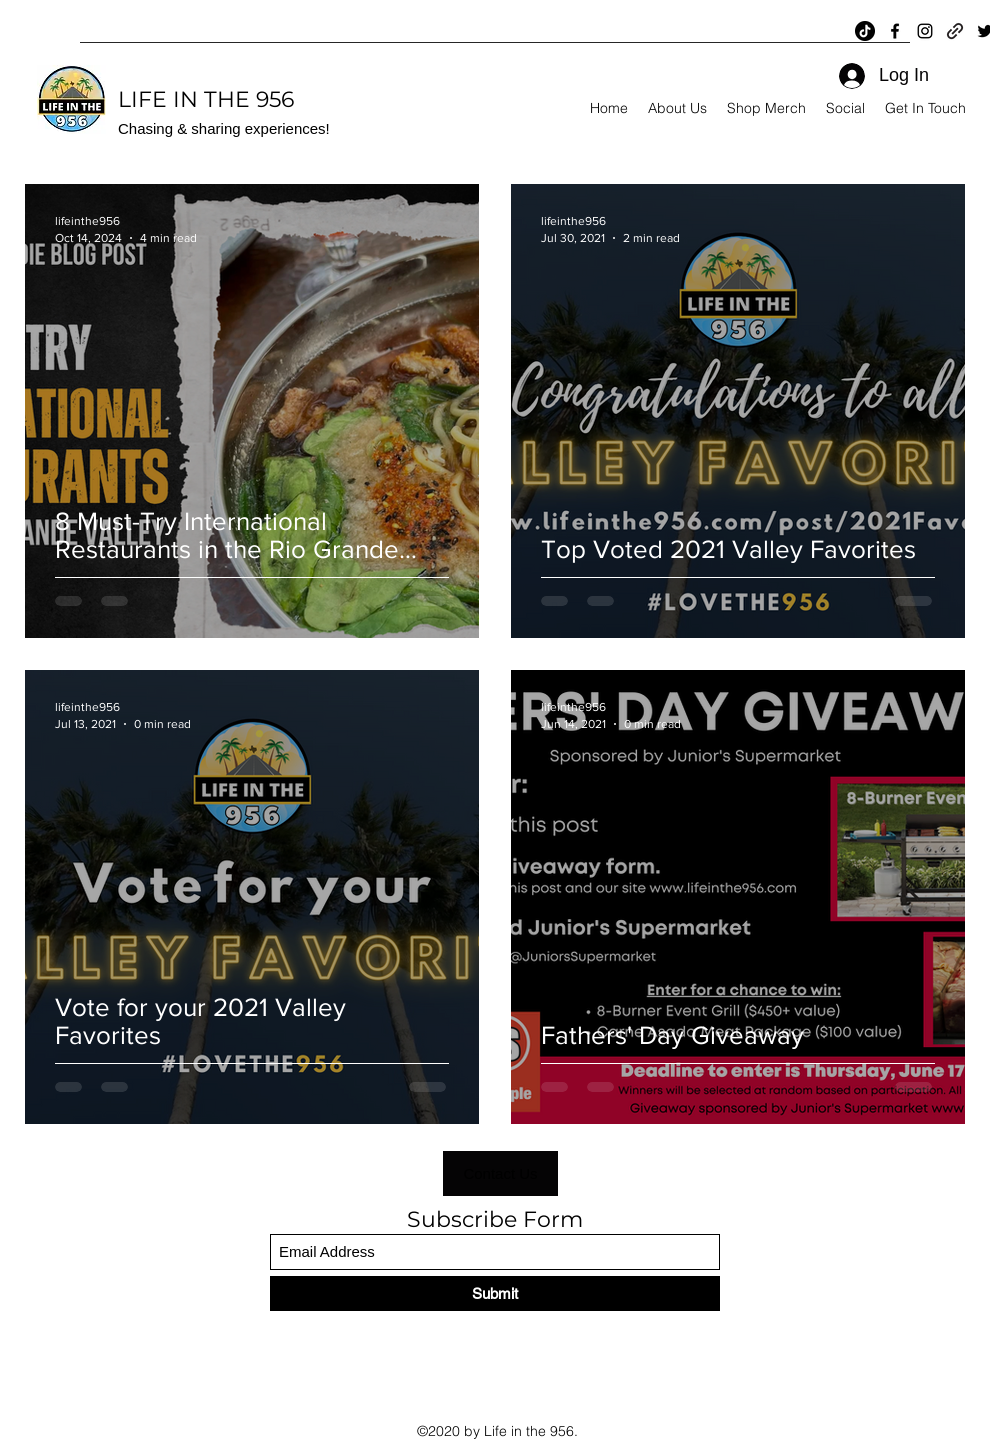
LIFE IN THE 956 (206, 99)
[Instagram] (925, 31)
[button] (500, 1173)
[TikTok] (865, 31)
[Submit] (495, 1293)
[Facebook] (895, 31)
